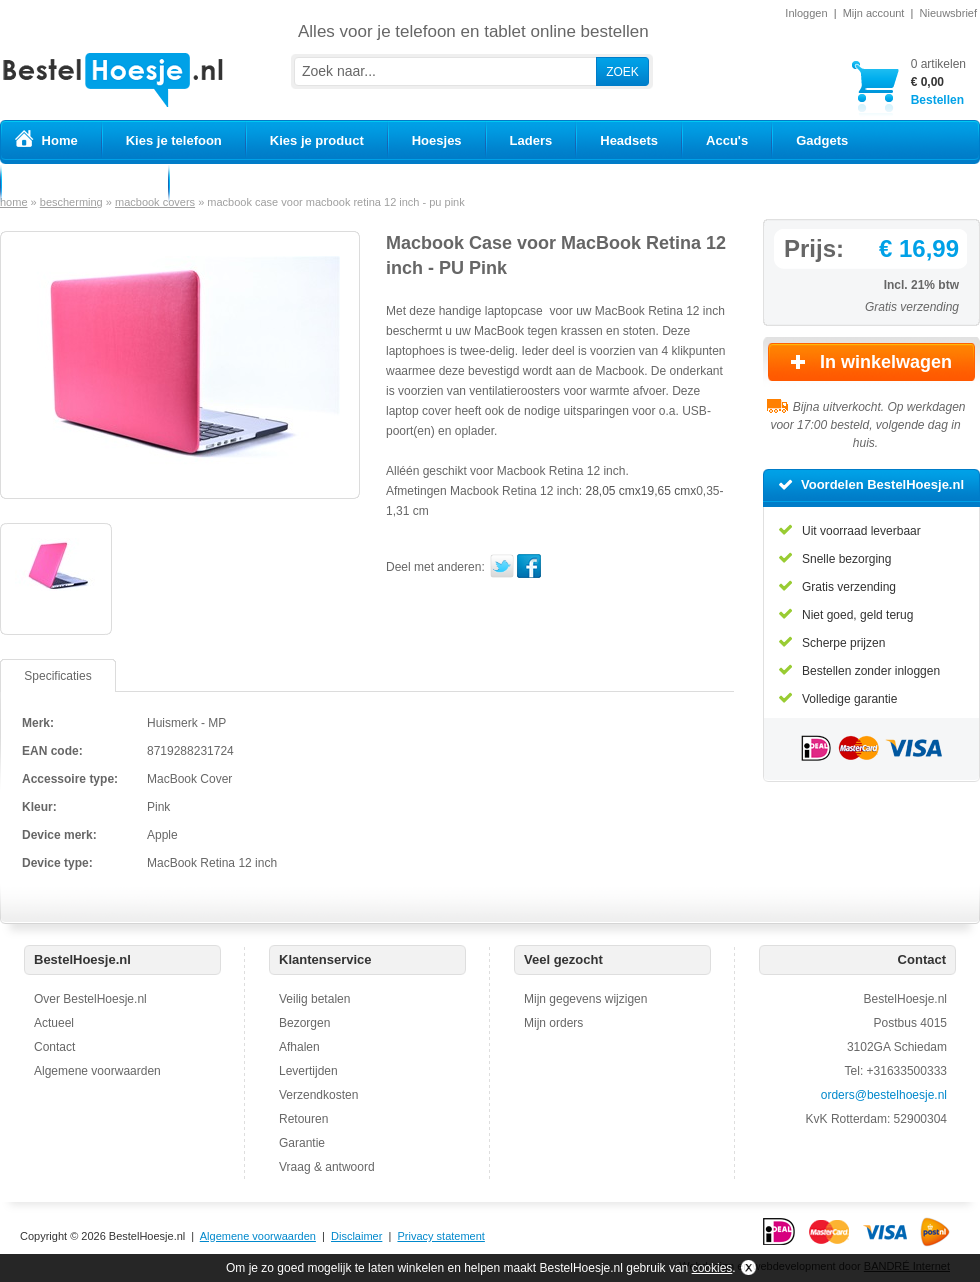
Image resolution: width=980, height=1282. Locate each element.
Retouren (303, 1119)
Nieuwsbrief (948, 13)
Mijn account (874, 13)
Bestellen (938, 81)
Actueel (54, 1023)
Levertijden (308, 1071)
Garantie (302, 1143)
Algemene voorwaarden (97, 1071)
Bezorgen (304, 1023)
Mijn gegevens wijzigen (585, 999)
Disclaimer (356, 1236)
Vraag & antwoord (327, 1167)
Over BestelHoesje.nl (90, 999)
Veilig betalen (314, 999)
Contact (54, 1047)
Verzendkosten (318, 1095)
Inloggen (806, 13)
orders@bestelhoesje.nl (884, 1095)
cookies (712, 1268)
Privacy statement (440, 1236)
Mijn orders (553, 1023)
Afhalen (299, 1047)
